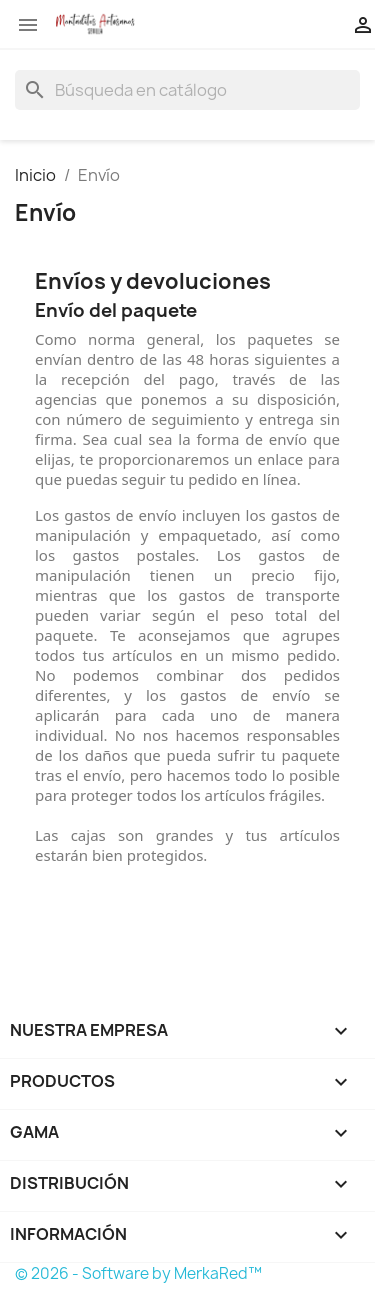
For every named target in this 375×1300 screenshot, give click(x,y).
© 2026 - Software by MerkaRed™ (138, 1273)
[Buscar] (187, 90)
